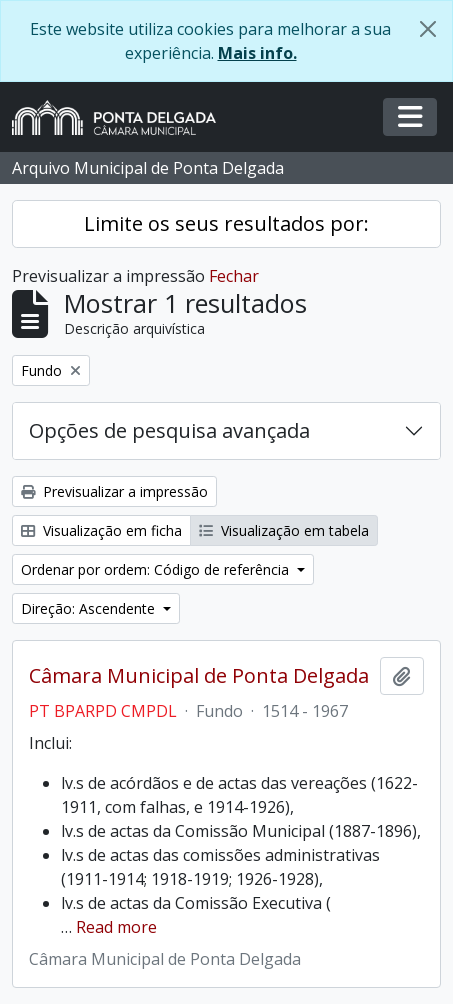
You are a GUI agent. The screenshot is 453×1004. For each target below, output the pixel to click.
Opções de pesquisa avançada (169, 430)
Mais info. (257, 53)
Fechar (234, 276)
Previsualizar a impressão (114, 491)
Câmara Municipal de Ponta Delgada (199, 676)
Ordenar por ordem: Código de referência (157, 569)
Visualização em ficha (101, 530)
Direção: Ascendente (90, 608)
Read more (116, 927)
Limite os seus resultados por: (226, 223)
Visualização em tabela (284, 530)
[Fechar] (428, 29)
